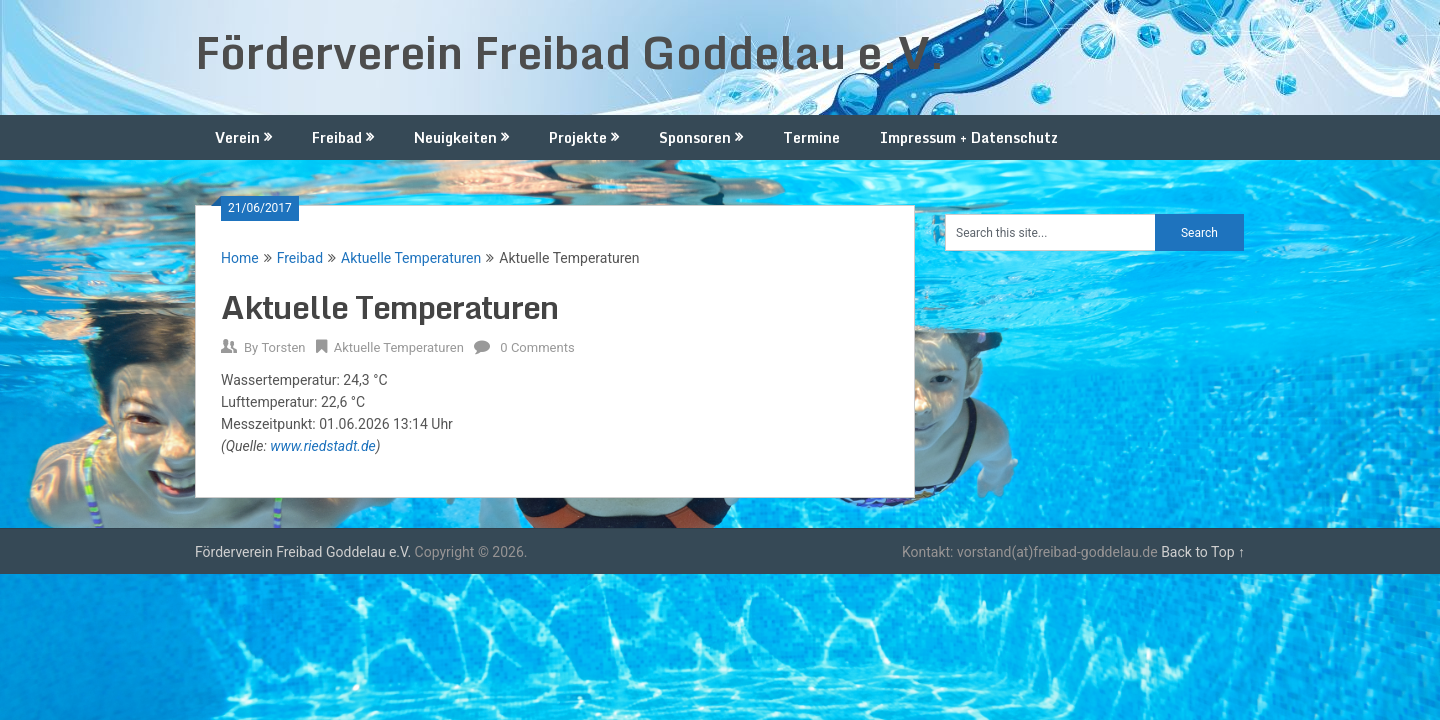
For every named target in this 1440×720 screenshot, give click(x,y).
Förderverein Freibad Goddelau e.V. (570, 52)
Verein (237, 137)
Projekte (578, 137)
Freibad (337, 137)
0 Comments (537, 347)
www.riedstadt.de (323, 446)
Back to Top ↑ (1203, 552)
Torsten (283, 347)
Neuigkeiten (455, 137)
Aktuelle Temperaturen (411, 258)
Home (240, 258)
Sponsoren (695, 137)
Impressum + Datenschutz (969, 137)
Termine (811, 137)
